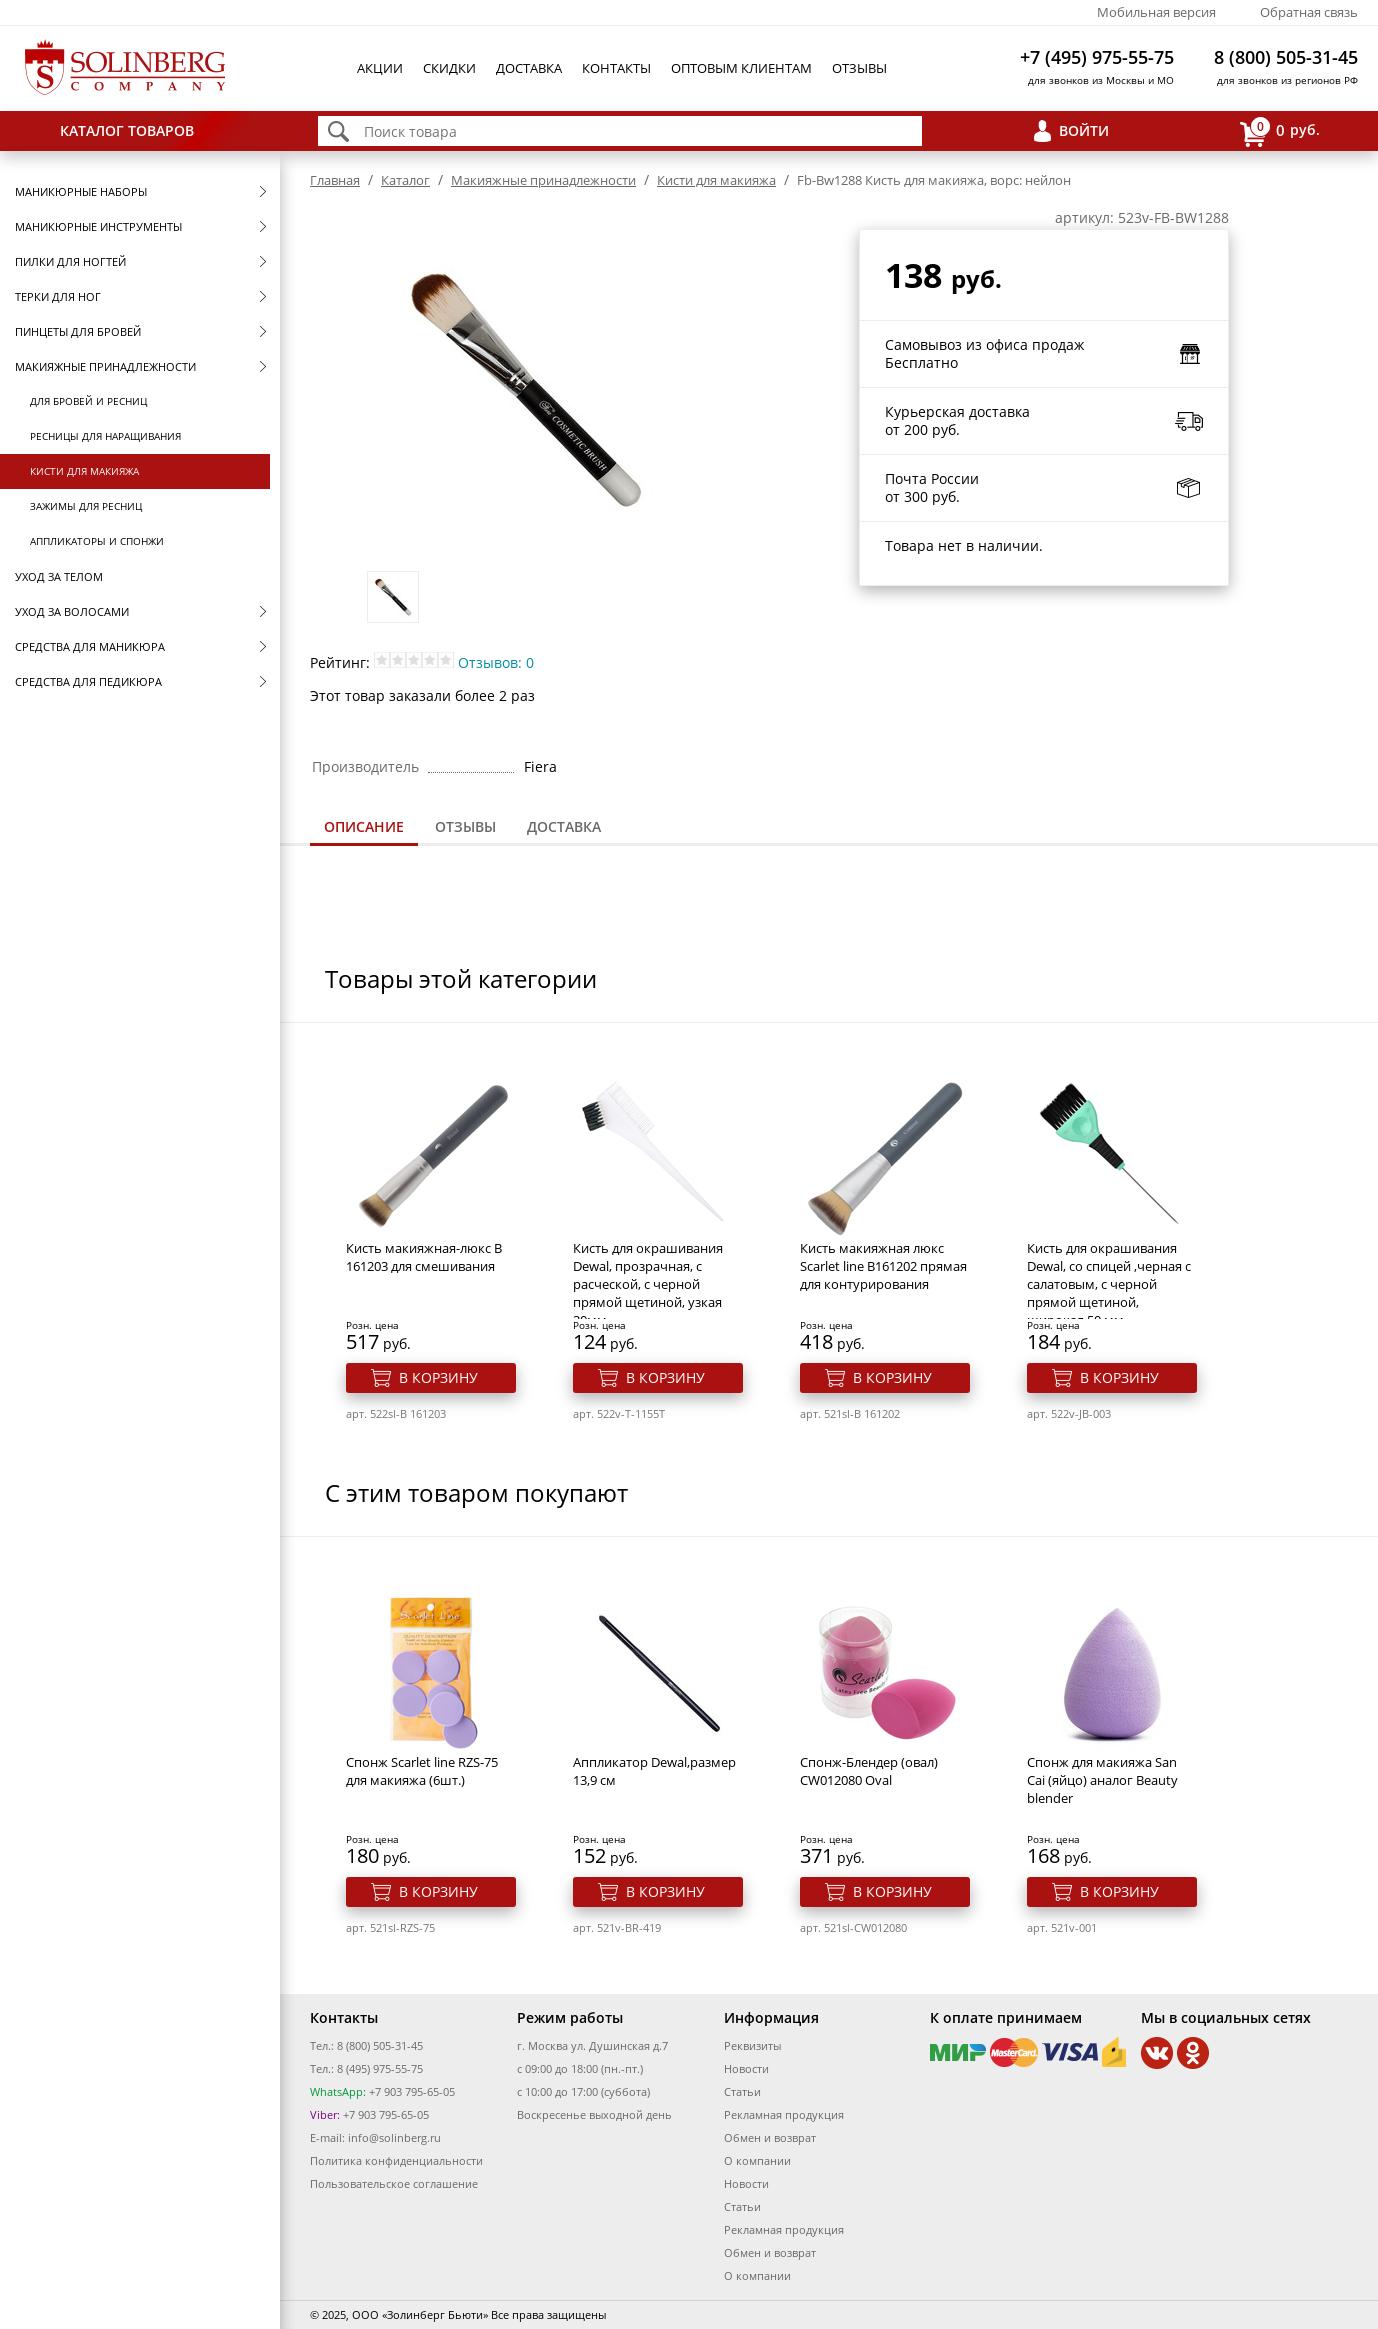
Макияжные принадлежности (105, 366)
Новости (746, 2068)
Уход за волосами (72, 611)
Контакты (616, 68)
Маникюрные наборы (81, 191)
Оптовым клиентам (741, 68)
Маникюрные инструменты (98, 226)
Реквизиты (752, 2045)
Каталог (405, 180)
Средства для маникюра (90, 646)
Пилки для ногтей (70, 261)
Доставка (529, 68)
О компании (757, 2160)
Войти (1084, 130)
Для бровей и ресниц (88, 401)
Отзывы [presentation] (465, 826)
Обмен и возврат (770, 2137)
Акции (380, 68)
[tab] (364, 828)
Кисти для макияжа (84, 471)
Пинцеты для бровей (78, 331)
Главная (335, 180)
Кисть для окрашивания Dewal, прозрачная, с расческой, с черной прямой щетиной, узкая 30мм (648, 1284)
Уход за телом (59, 576)
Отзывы (859, 68)
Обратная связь (1309, 12)
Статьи (742, 2091)
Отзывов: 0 (496, 662)
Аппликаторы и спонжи (97, 541)
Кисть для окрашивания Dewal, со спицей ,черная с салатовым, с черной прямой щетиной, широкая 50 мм (1109, 1284)
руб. (1280, 131)
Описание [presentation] (364, 826)
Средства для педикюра (88, 681)
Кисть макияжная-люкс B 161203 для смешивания (424, 1257)
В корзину (438, 1377)
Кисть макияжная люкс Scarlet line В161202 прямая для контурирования (883, 1266)
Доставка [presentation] (564, 826)
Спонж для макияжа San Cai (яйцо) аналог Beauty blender (1102, 1780)
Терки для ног (58, 296)
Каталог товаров (127, 130)
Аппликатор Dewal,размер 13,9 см (654, 1771)
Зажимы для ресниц (86, 506)
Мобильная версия (1156, 12)
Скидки (449, 68)
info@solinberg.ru (394, 2137)
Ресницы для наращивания (105, 436)
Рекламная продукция (784, 2114)
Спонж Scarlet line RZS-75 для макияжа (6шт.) (422, 1771)
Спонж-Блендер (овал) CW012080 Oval (869, 1771)
